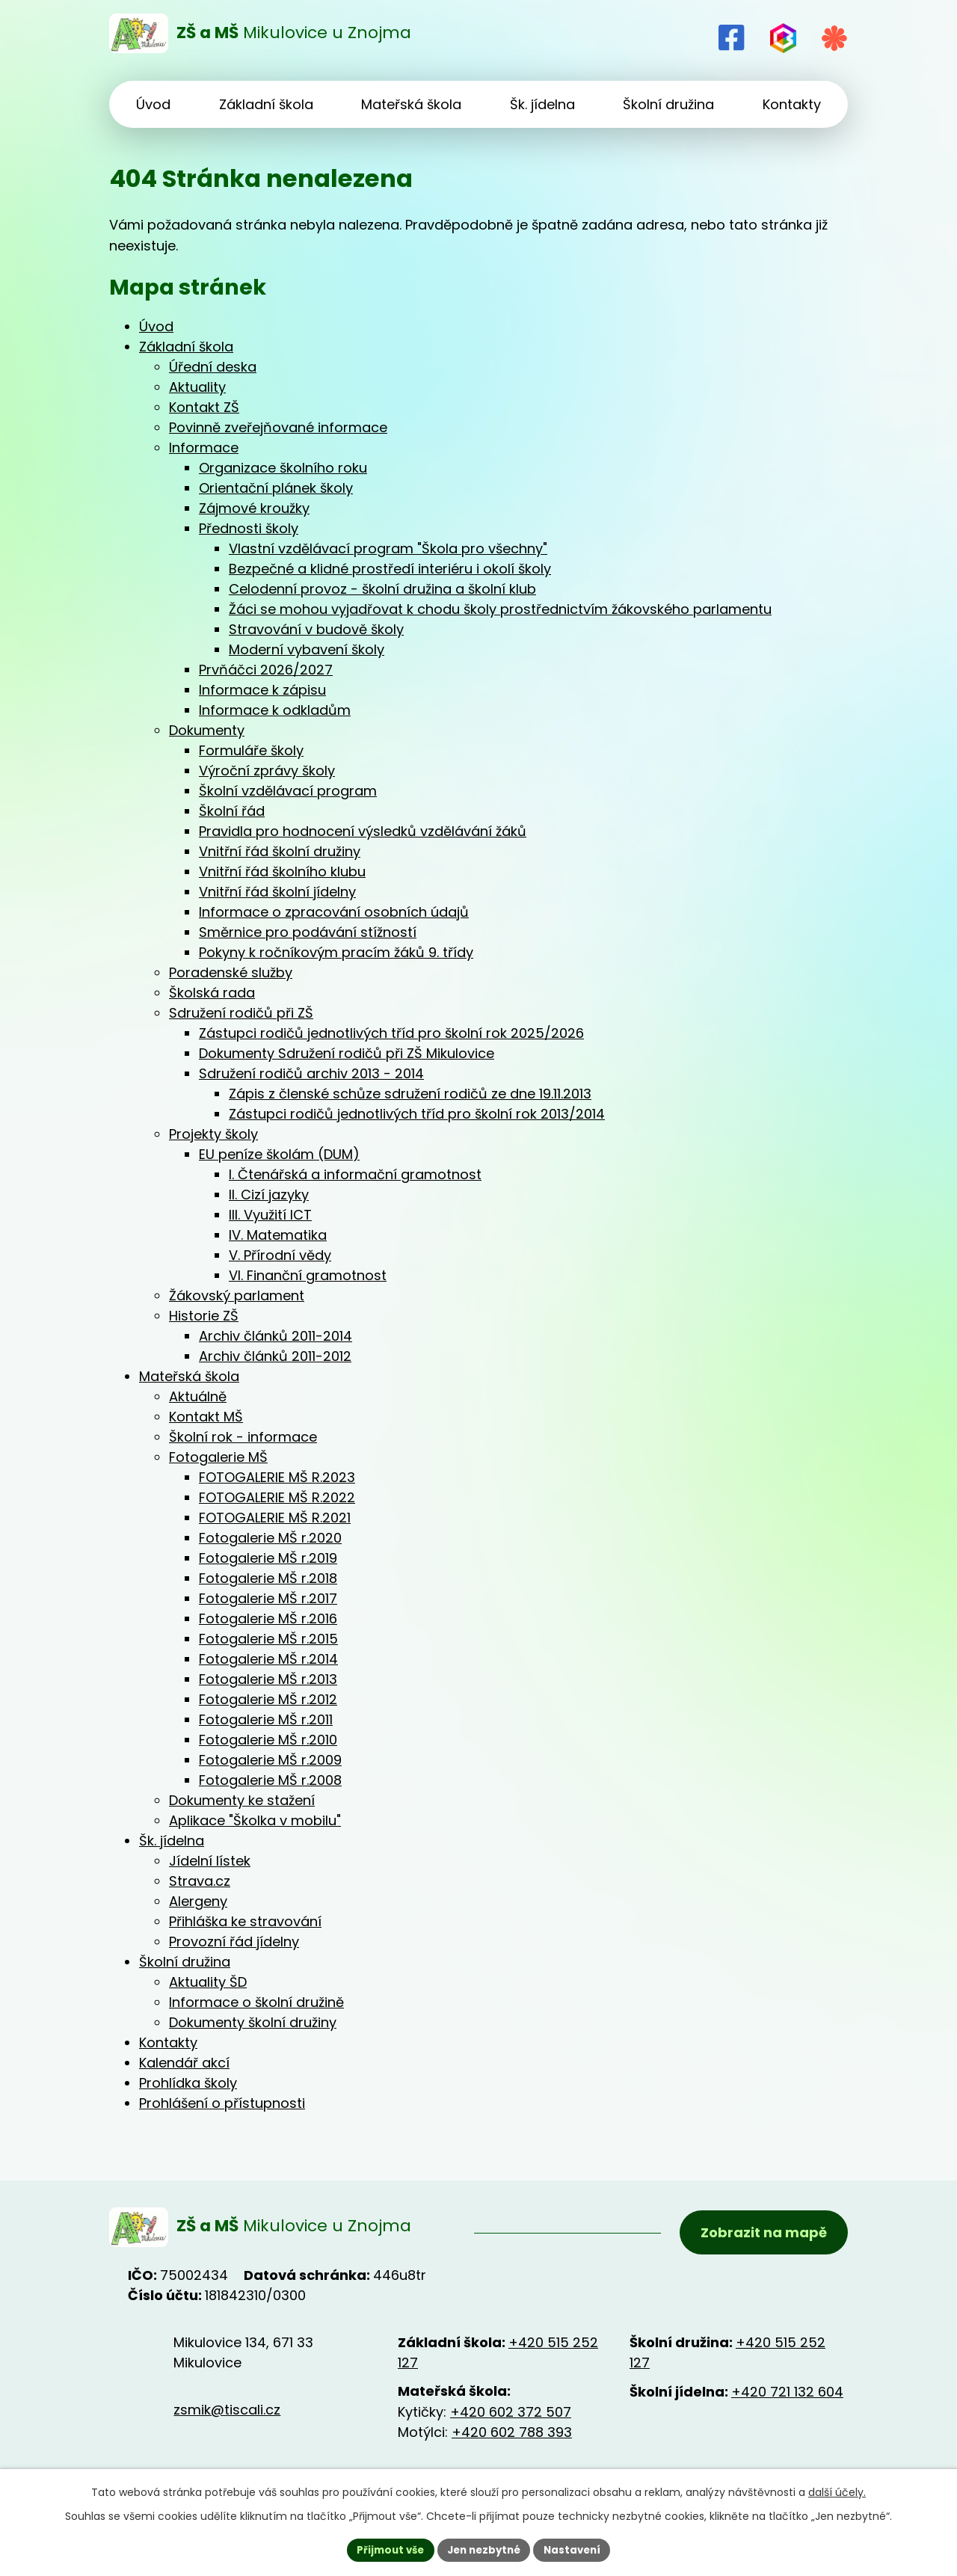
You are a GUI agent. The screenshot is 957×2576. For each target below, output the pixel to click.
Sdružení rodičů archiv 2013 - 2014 (311, 1073)
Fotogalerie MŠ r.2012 (268, 1699)
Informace (204, 447)
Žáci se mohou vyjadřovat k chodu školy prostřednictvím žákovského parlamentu (500, 609)
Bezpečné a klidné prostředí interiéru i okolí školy (390, 568)
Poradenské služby (230, 972)
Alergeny (198, 1901)
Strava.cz (199, 1881)
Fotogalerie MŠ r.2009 (270, 1759)
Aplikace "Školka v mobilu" (255, 1820)
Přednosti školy (248, 528)
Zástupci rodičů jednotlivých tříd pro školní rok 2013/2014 (417, 1113)
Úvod (156, 326)
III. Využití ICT (270, 1214)
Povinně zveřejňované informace (278, 427)
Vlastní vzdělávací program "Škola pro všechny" (388, 548)
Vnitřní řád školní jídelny (277, 891)
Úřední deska (212, 366)
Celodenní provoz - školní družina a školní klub (382, 589)
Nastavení (577, 2549)
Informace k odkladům (275, 710)
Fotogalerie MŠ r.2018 (268, 1578)
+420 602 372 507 (510, 2416)
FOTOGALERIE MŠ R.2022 (277, 1497)
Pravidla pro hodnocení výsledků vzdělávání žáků (362, 831)
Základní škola (186, 346)
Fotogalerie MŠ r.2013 (268, 1679)
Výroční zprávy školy (267, 770)
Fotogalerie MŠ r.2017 (268, 1598)
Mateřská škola (189, 1376)
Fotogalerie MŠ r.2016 (268, 1618)
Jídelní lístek (209, 1860)
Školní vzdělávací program (288, 790)
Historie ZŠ (204, 1315)
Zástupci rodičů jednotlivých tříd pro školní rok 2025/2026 (391, 1033)
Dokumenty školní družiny (252, 2022)
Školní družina (184, 1961)
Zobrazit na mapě (761, 2235)
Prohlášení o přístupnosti (222, 2103)
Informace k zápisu (262, 689)
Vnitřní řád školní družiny (279, 851)
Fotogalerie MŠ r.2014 (268, 1659)
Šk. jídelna (171, 1840)
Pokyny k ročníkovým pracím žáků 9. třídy (336, 952)
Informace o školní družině (256, 2002)
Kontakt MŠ (206, 1416)
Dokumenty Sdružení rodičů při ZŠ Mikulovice (346, 1053)
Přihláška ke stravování (245, 1921)
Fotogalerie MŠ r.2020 (270, 1537)
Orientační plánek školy (276, 488)
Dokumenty (206, 730)
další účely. (837, 2490)
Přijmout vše (385, 2549)
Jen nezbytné (484, 2549)
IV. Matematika (278, 1235)
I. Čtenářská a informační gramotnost (355, 1174)
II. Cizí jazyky (269, 1194)
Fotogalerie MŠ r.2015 (268, 1638)
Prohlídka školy (188, 2083)
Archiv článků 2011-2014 (275, 1336)
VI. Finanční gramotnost (308, 1275)
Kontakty (168, 2042)
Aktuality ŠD (208, 1982)
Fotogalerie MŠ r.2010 (268, 1739)
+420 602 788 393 (512, 2436)
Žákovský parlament (236, 1295)
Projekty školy (213, 1134)
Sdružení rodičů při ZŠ (241, 1012)
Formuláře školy (251, 750)
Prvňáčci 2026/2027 (266, 669)
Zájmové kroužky (254, 508)
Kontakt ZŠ (204, 407)
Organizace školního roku (283, 467)
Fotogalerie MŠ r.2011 (266, 1719)
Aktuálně (198, 1396)
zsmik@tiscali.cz (226, 2413)
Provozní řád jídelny (234, 1941)
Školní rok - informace (243, 1436)
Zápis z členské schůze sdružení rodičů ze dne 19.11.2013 (410, 1093)
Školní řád (232, 811)
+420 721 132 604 (787, 2396)
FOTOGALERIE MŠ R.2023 (277, 1477)
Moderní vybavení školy (306, 649)
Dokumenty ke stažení (242, 1800)
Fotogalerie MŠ (218, 1457)
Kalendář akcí (184, 2062)
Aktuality (197, 387)
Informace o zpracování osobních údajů (334, 912)
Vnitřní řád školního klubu (282, 871)
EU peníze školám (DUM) (279, 1154)
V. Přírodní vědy (280, 1255)
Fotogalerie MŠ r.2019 (268, 1558)
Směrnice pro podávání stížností (307, 932)
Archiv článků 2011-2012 (275, 1356)
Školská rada (212, 992)
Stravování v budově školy (316, 629)
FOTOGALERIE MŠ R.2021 (275, 1517)
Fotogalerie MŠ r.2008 (270, 1780)
